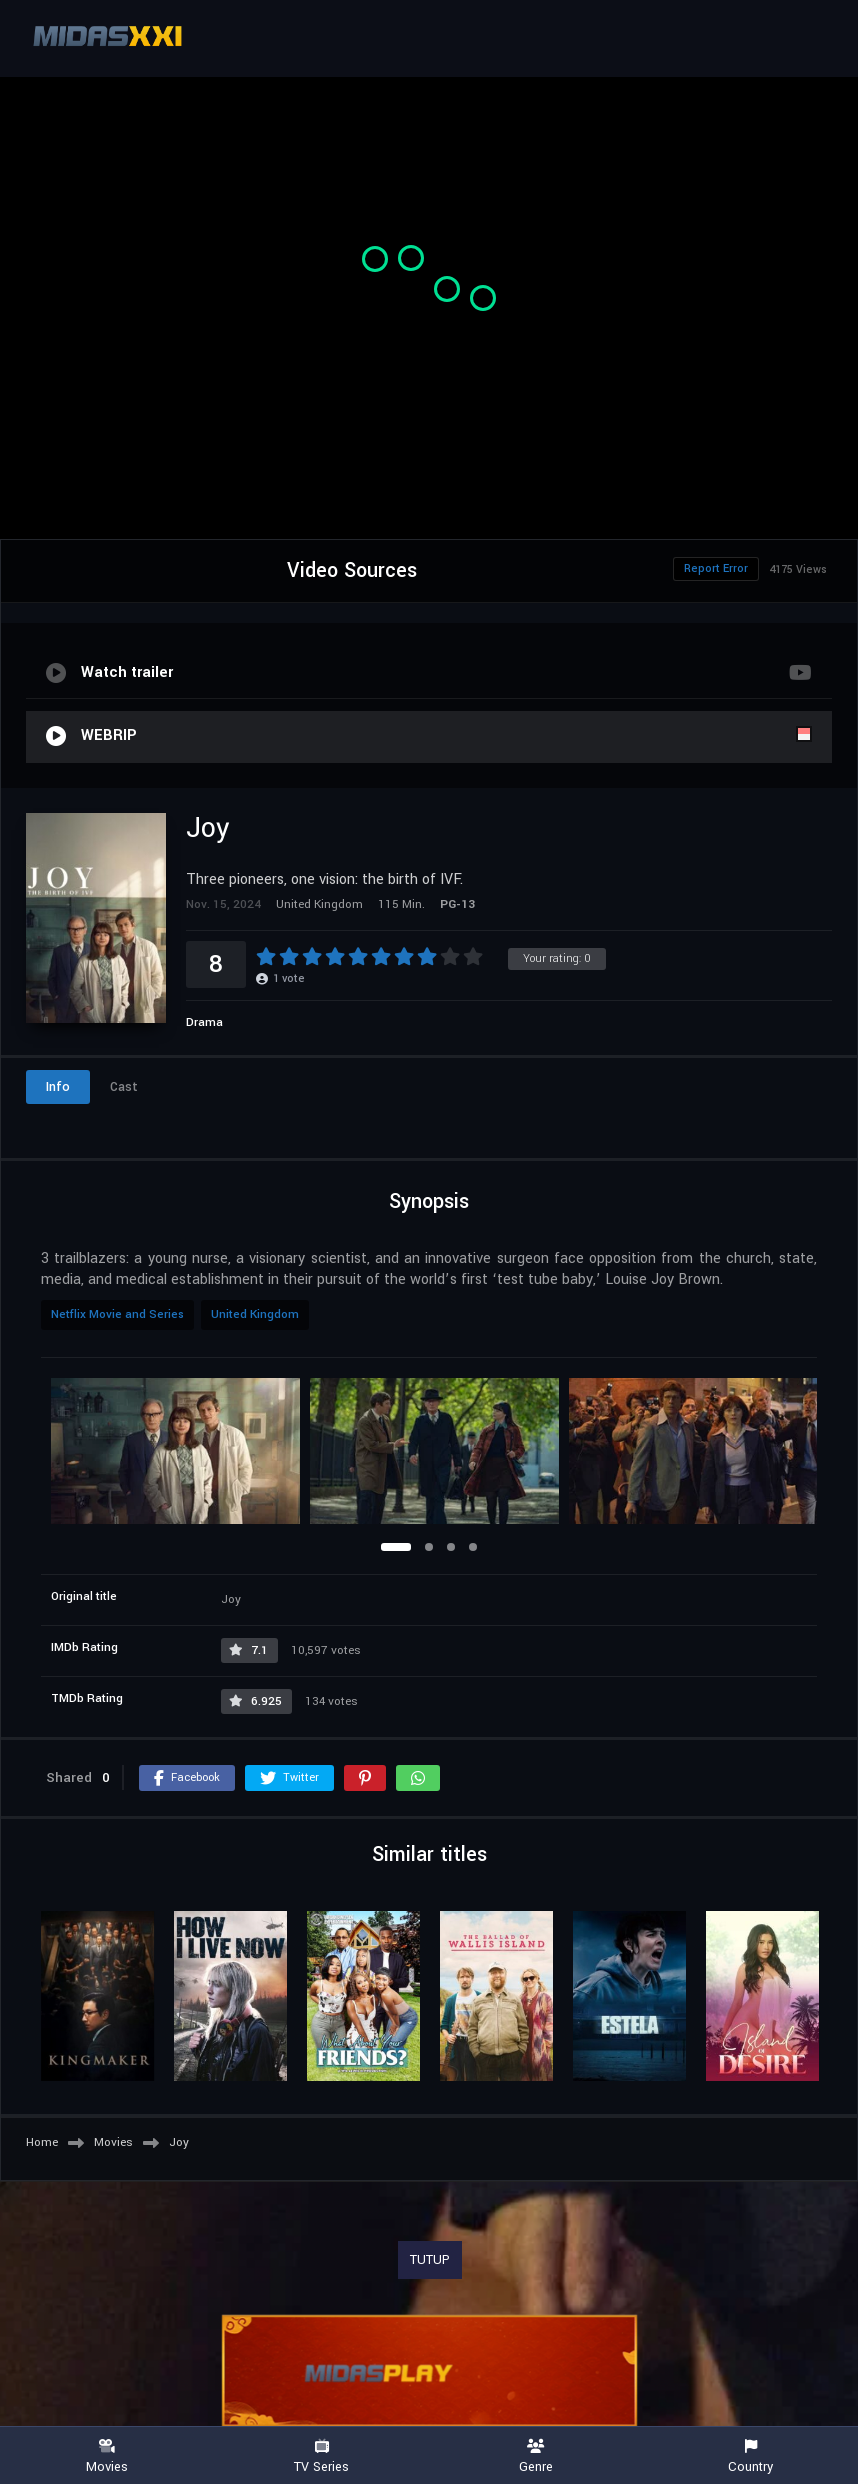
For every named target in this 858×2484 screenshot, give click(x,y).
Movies (107, 2456)
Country (751, 2456)
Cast (124, 1087)
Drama (204, 1022)
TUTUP (430, 2260)
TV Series (322, 2456)
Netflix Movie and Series (117, 1314)
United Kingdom (255, 1314)
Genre (536, 2456)
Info (58, 1087)
